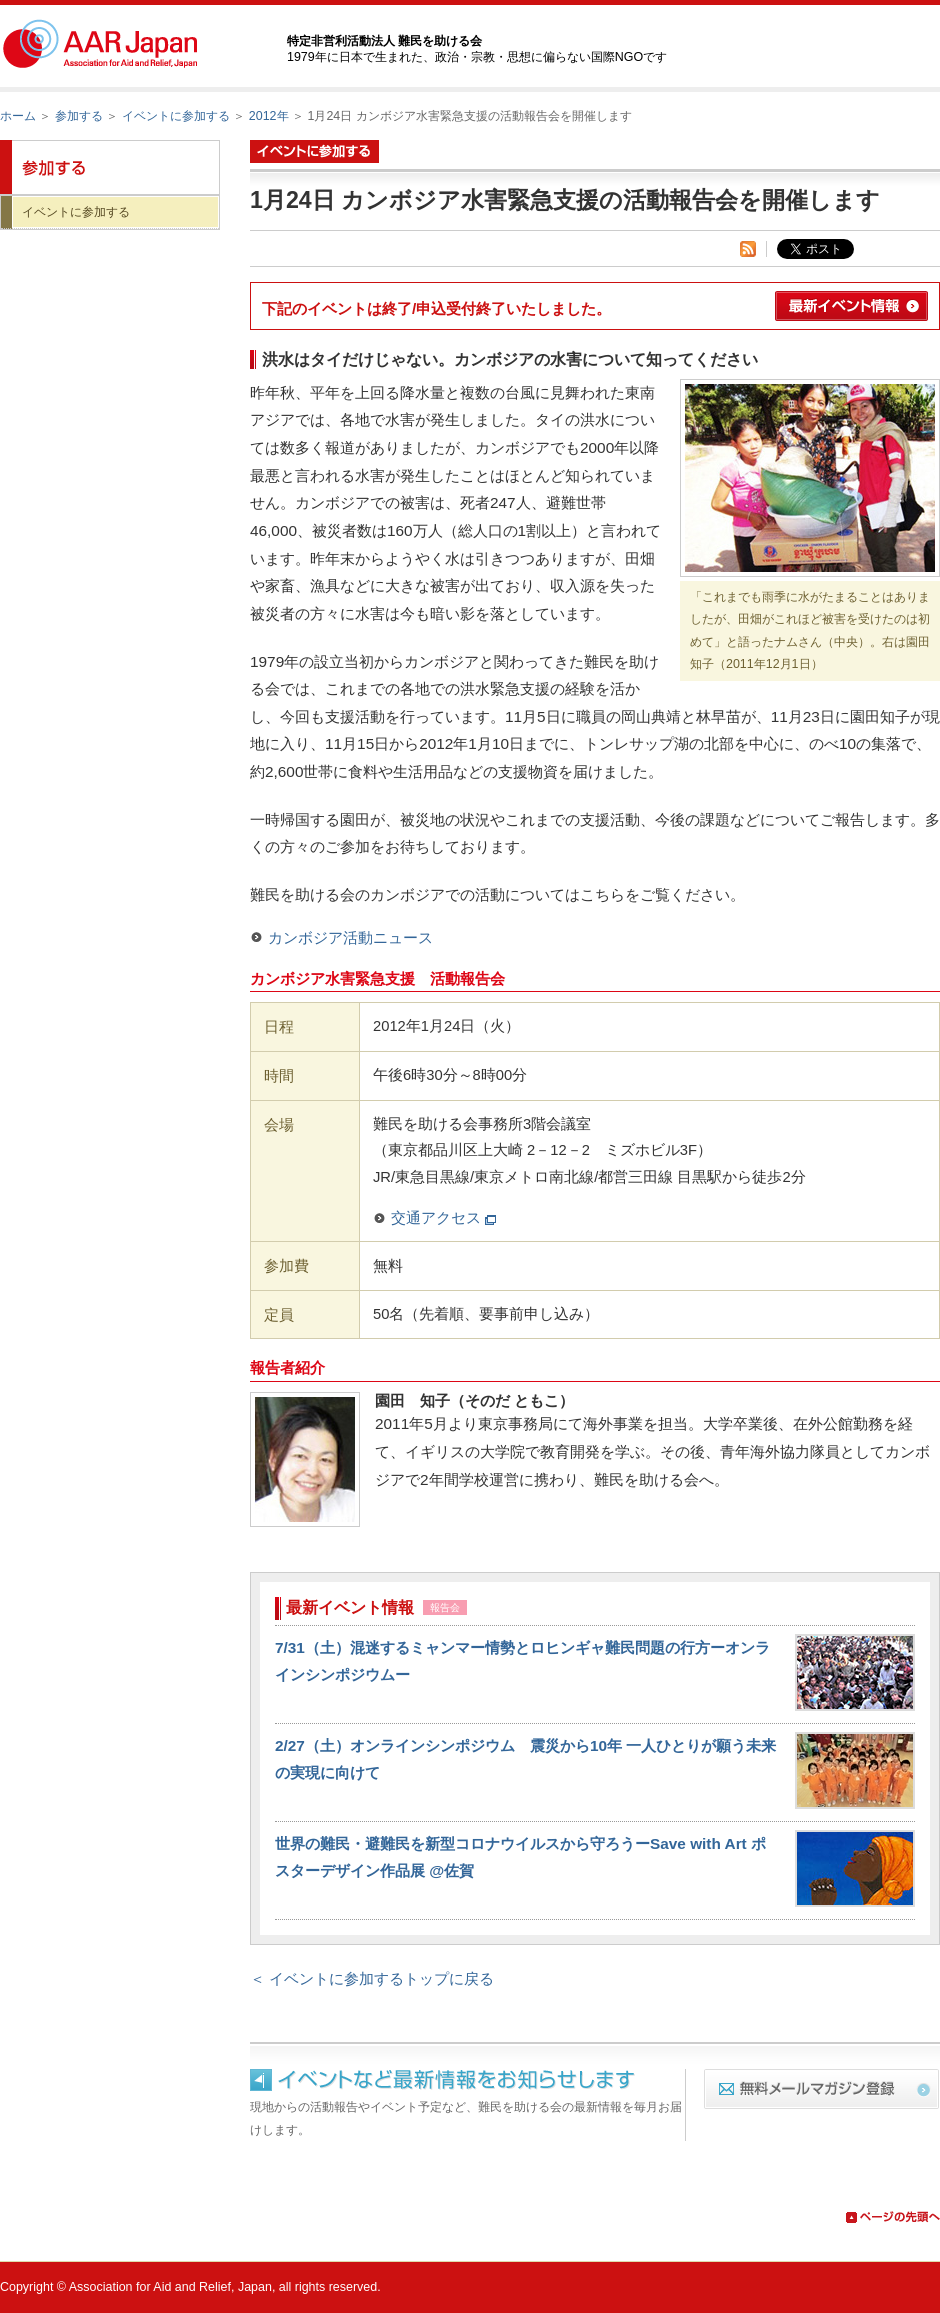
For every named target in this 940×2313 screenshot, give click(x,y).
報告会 (445, 1607)
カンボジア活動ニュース (350, 937)
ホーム (18, 116)
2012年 (269, 116)
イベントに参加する (176, 116)
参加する (79, 116)
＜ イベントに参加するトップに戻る (372, 1978)
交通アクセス (443, 1218)
